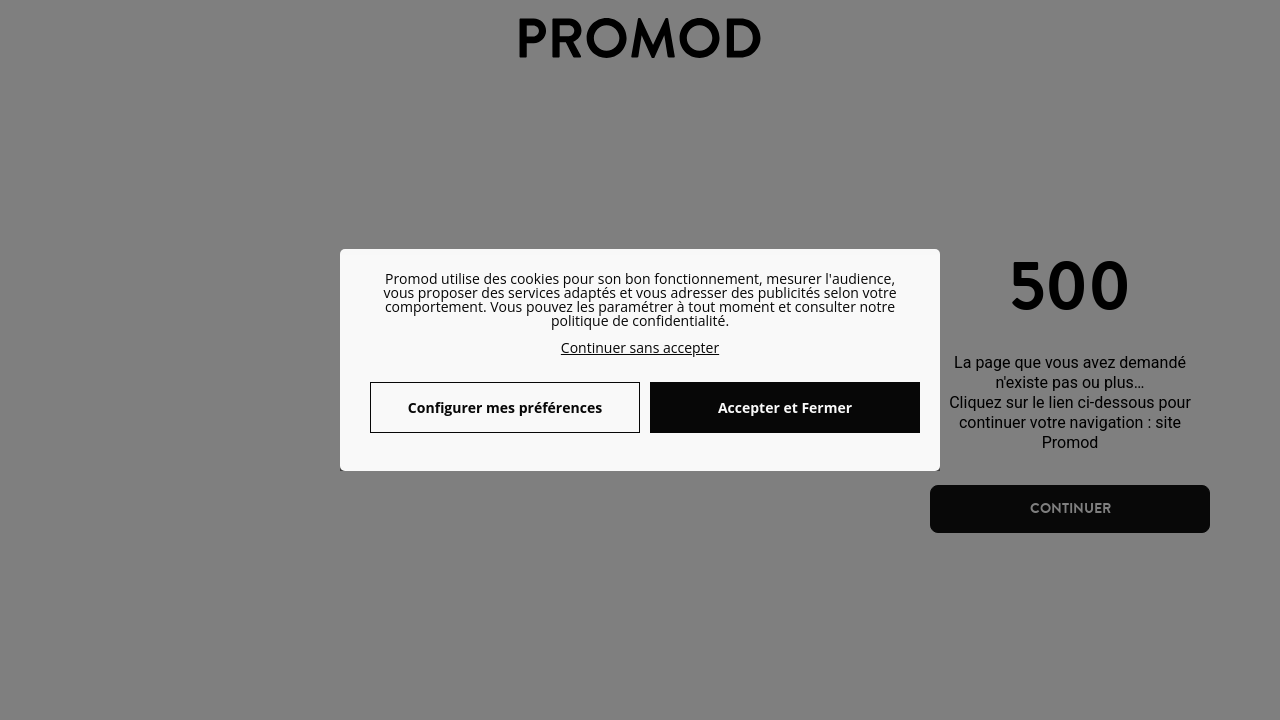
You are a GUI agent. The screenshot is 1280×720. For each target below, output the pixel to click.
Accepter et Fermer (785, 407)
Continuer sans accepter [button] (640, 347)
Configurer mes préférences (505, 407)
